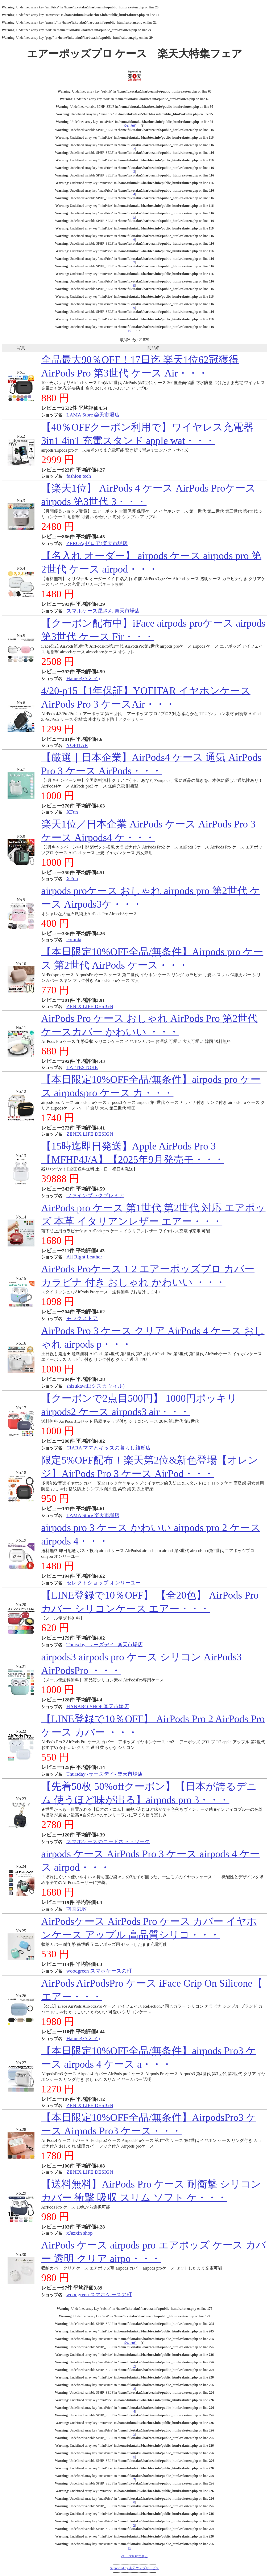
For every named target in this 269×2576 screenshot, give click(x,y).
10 (129, 331)
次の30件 (130, 125)
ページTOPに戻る (134, 2556)
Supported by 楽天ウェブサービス (134, 2568)
